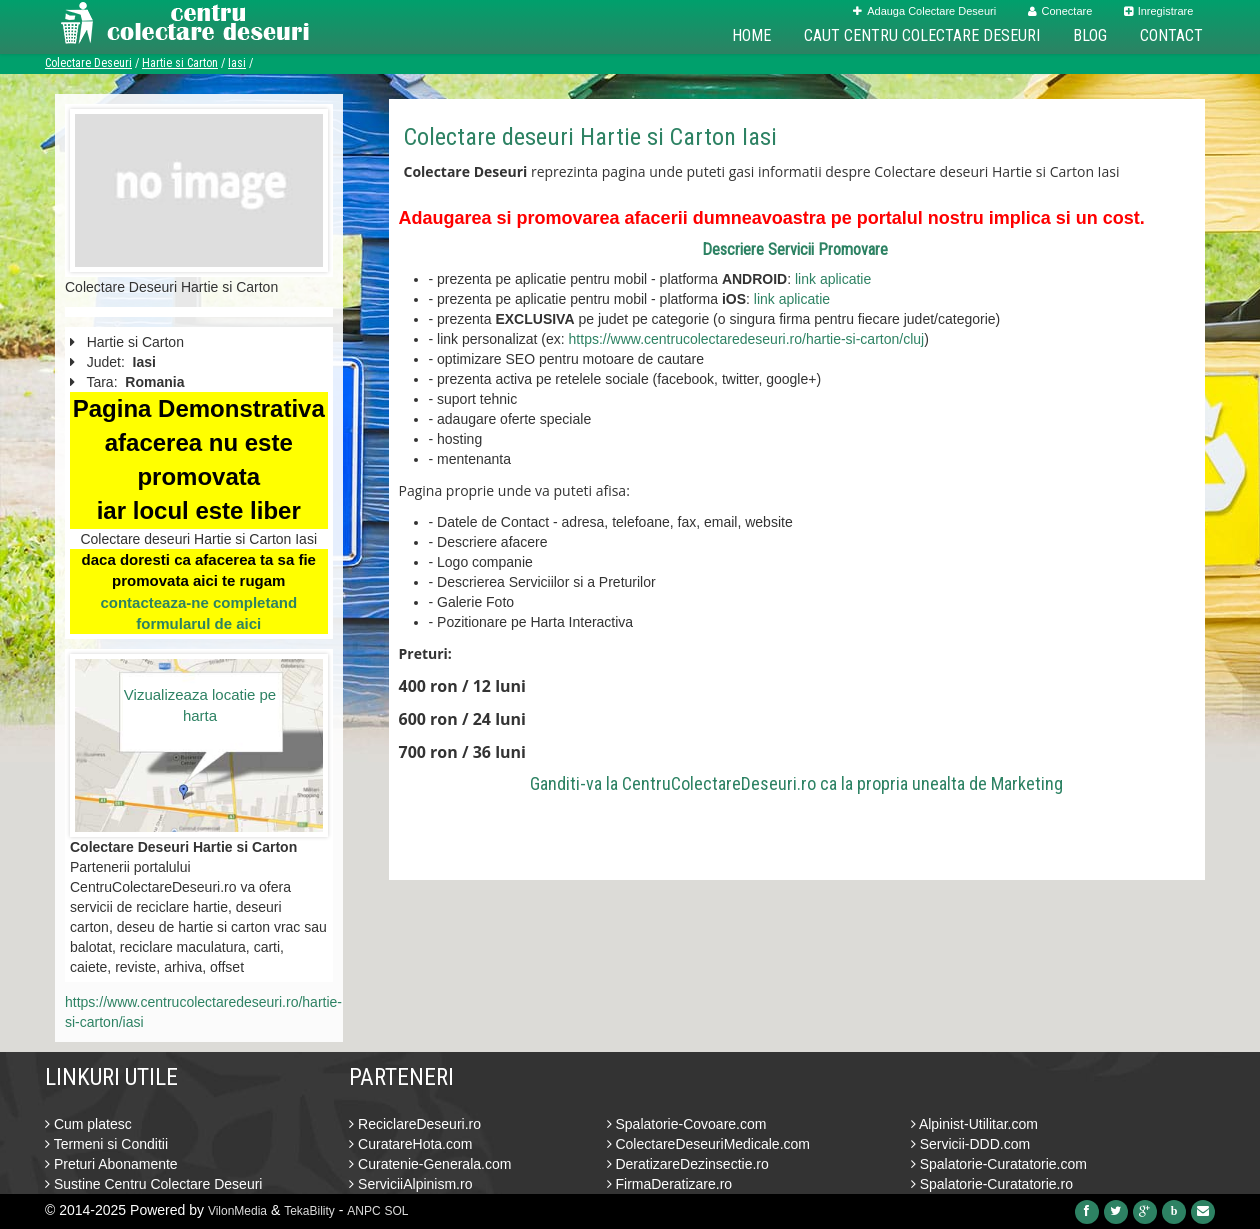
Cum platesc (88, 1124)
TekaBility (309, 1211)
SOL (397, 1211)
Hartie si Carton (180, 63)
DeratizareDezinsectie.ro (688, 1164)
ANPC (363, 1211)
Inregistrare (1159, 11)
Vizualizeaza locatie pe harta (200, 705)
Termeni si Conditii (106, 1144)
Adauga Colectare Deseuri (924, 11)
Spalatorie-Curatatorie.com (999, 1164)
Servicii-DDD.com (970, 1144)
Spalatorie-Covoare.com (687, 1124)
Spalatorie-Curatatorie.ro (992, 1184)
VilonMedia (237, 1211)
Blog (1090, 35)
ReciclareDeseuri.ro (415, 1124)
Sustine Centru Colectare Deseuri (153, 1184)
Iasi (237, 63)
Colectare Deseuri (88, 63)
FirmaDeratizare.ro (670, 1184)
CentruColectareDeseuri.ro (719, 783)
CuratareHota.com (410, 1144)
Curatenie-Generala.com (430, 1164)
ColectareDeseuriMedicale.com (708, 1144)
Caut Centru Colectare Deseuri (922, 35)
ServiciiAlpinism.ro (410, 1184)
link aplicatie (833, 279)
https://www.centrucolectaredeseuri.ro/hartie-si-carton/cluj (747, 339)
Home (751, 35)
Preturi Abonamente (111, 1164)
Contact (1171, 35)
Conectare (1060, 11)
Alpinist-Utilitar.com (974, 1124)
